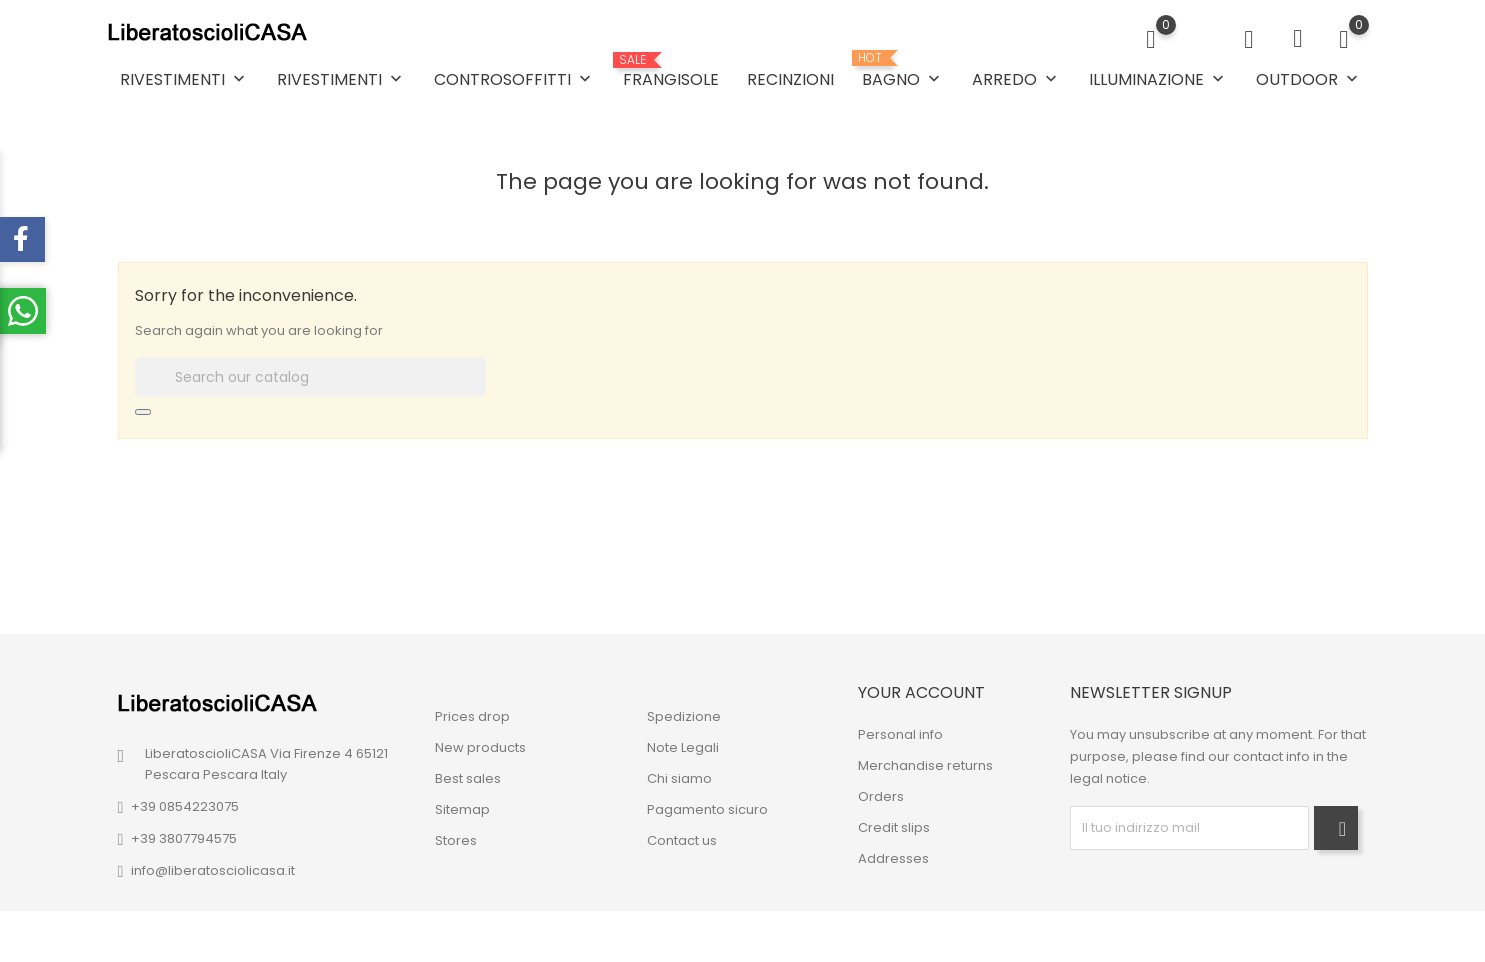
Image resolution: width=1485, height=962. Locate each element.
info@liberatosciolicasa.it (213, 870)
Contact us (682, 840)
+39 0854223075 (185, 806)
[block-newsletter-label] (1189, 828)
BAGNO (903, 71)
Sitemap (462, 809)
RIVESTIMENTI (184, 79)
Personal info (900, 734)
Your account (921, 692)
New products (480, 747)
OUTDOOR (1309, 79)
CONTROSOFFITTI (514, 79)
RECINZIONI (790, 79)
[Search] (310, 377)
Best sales (468, 778)
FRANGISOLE (671, 72)
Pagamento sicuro (707, 809)
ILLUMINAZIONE (1158, 79)
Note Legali (683, 747)
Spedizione (684, 716)
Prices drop (472, 716)
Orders (881, 796)
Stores (456, 840)
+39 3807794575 (184, 838)
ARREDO (1016, 79)
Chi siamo (679, 778)
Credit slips (894, 827)
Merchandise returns (925, 765)
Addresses (893, 858)
